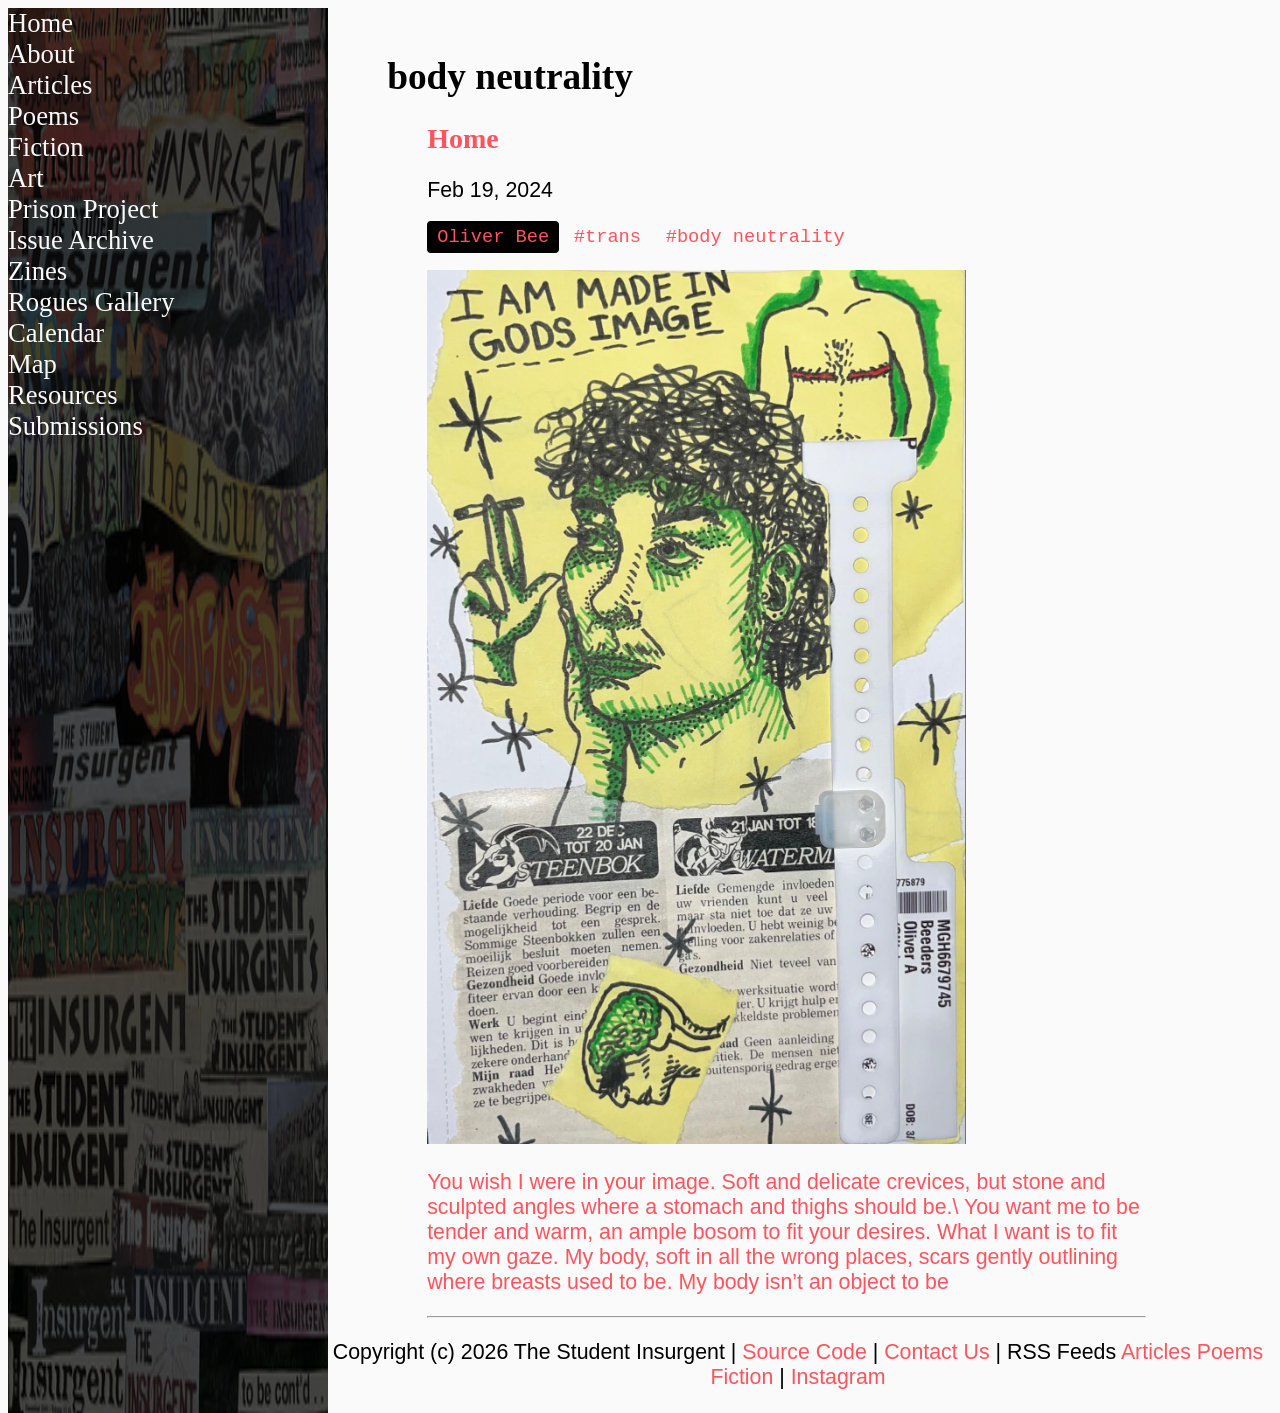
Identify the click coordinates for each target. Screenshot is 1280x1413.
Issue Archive (81, 240)
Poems (43, 116)
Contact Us (937, 1354)
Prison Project (83, 209)
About (41, 54)
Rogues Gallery (91, 302)
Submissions (75, 426)
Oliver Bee (493, 237)
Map (32, 364)
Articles (50, 85)
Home (40, 23)
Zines (37, 271)
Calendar (56, 333)
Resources (63, 395)
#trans (607, 237)
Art (26, 178)
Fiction (46, 147)
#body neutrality (755, 237)
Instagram (838, 1379)
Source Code (804, 1354)
